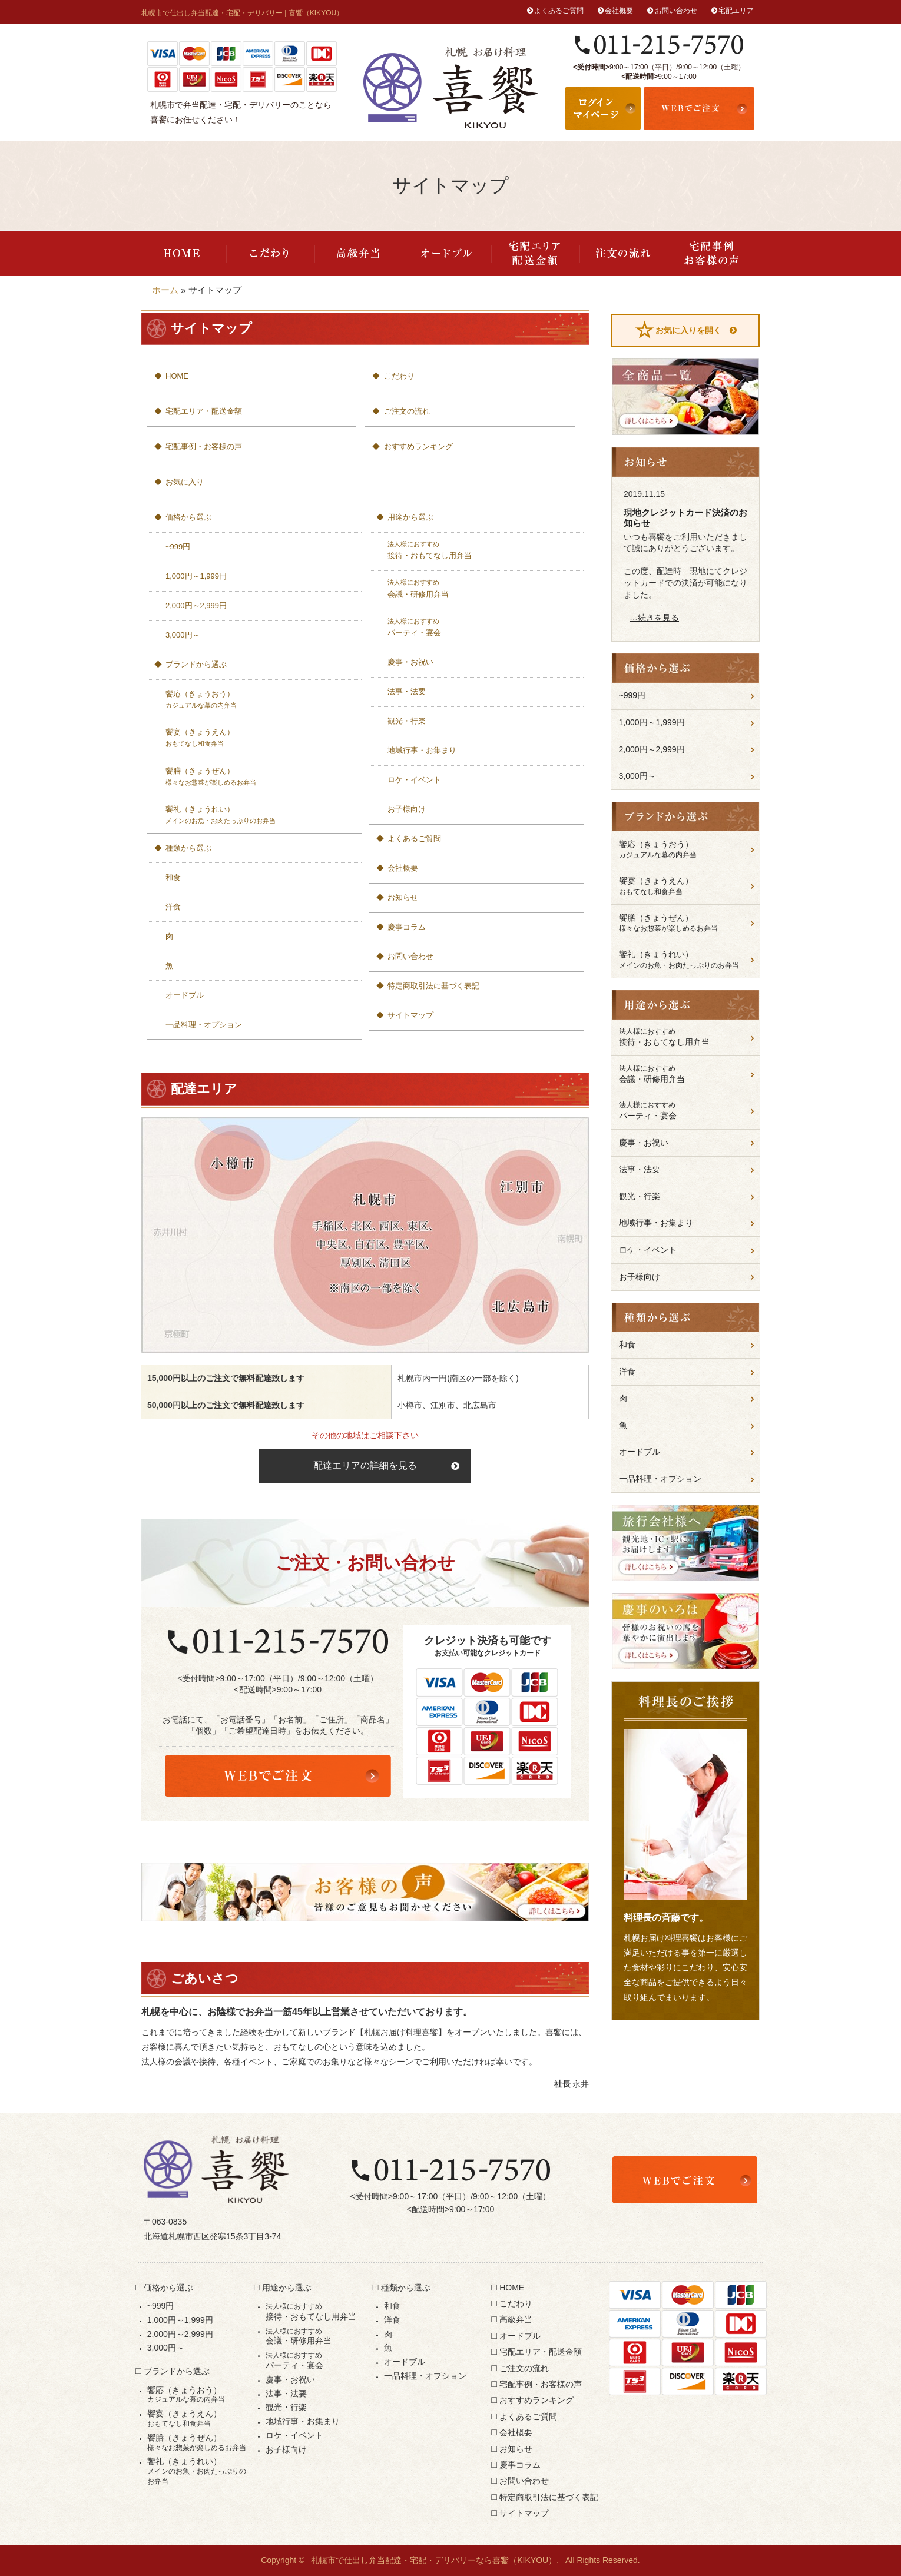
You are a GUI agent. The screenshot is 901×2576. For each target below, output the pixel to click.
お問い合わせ (676, 10)
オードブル (447, 253)
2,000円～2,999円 (196, 605)
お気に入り (184, 481)
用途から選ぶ (410, 517)
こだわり (270, 253)
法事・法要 (406, 691)
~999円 (177, 546)
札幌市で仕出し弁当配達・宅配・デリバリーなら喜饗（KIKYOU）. (435, 2560)
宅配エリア (736, 10)
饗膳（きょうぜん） (260, 776)
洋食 (173, 906)
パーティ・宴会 (482, 627)
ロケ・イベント (414, 779)
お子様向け (406, 809)
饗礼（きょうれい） (260, 815)
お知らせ (402, 897)
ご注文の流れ (623, 253)
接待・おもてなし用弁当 (482, 550)
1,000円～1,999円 (196, 576)
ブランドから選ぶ (196, 664)
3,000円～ (182, 634)
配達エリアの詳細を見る (365, 1465)
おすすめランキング (418, 446)
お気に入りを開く (688, 330)
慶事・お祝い (410, 662)
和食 (173, 877)
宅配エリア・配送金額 (535, 253)
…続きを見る (654, 617)
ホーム (165, 290)
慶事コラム (406, 926)
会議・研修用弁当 (482, 588)
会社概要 (619, 10)
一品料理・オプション (203, 1024)
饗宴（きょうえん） (260, 738)
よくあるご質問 (559, 10)
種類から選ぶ (188, 848)
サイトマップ (410, 1015)
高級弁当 (358, 253)
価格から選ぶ (188, 517)
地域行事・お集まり (421, 750)
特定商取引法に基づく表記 (433, 985)
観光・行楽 (406, 720)
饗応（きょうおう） (260, 699)
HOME (182, 253)
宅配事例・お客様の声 (712, 253)
